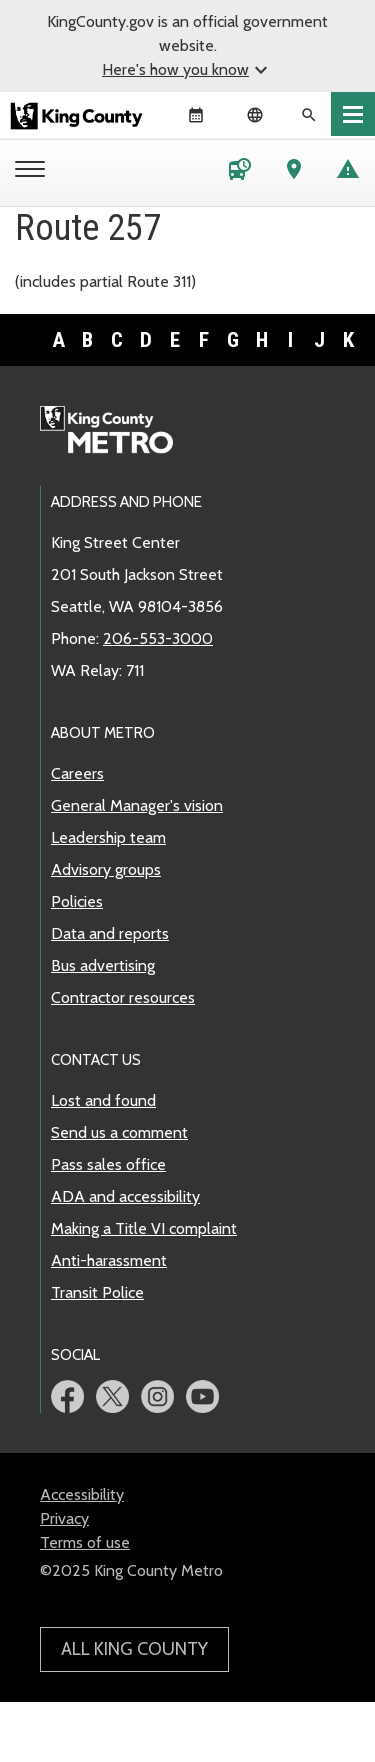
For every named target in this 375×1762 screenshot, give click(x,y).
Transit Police (97, 1292)
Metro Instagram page (157, 1396)
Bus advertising (103, 965)
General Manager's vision (137, 805)
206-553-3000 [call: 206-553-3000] (158, 638)
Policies (77, 901)
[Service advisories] (348, 173)
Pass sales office (108, 1164)
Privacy (64, 1518)
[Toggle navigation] (353, 114)
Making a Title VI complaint (144, 1228)
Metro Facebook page (67, 1396)
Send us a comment (119, 1132)
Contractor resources (123, 997)
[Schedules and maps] (240, 173)
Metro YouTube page (202, 1396)
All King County (134, 1649)
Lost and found (103, 1100)
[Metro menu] (34, 171)
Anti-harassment (109, 1260)
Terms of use (85, 1542)
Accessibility (82, 1494)
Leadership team (108, 837)
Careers (77, 773)
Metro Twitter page (112, 1396)
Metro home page (117, 431)
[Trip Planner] (294, 173)
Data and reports (110, 933)
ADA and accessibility (125, 1196)
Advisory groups (106, 869)
